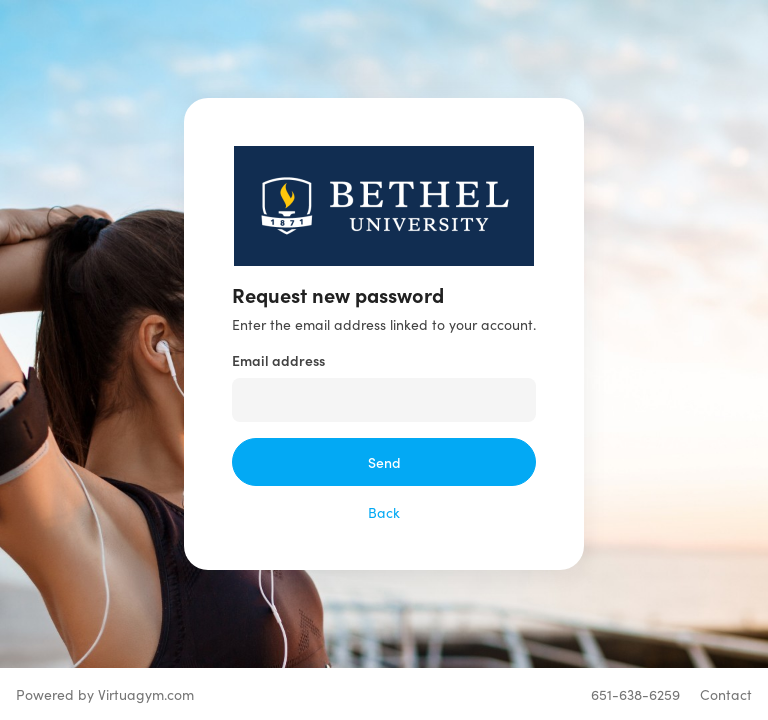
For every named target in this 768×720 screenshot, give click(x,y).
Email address (278, 360)
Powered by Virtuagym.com (105, 694)
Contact (726, 694)
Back (384, 512)
